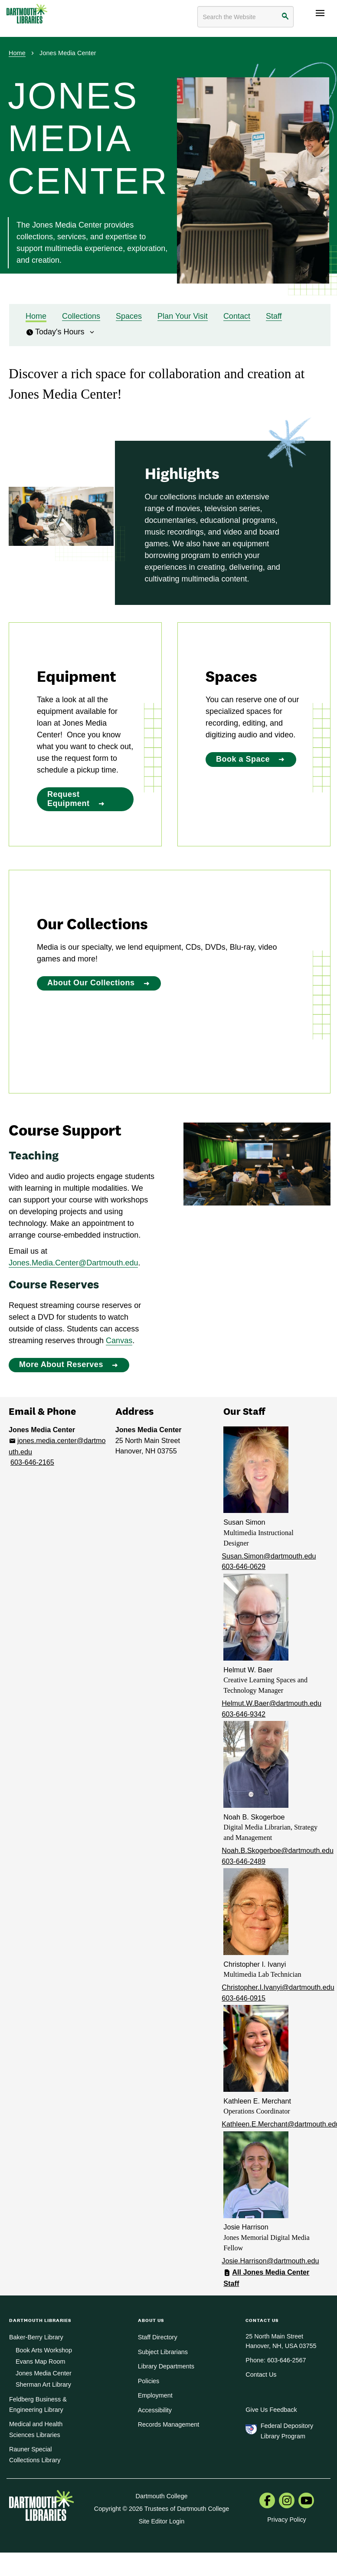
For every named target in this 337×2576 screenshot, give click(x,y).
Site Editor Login (162, 2521)
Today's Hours (61, 331)
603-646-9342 (243, 1714)
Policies (149, 2381)
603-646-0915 (243, 1998)
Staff (274, 316)
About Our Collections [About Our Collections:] (91, 982)
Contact (236, 316)
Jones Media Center (44, 2373)
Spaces (129, 316)
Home (17, 53)
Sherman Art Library (43, 2384)
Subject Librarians (163, 2351)
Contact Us (260, 2374)
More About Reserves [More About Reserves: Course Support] (61, 1364)
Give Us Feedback (271, 2409)
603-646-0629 (243, 1566)
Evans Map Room (40, 2361)
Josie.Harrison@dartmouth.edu (270, 2261)
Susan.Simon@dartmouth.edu (269, 1556)
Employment (155, 2395)
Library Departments (166, 2366)
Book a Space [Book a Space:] (243, 759)
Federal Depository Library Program (287, 2431)
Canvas (119, 1340)
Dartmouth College (162, 2496)
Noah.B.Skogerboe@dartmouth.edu (278, 1850)
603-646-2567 (286, 2360)
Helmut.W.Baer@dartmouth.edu (271, 1703)
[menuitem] (267, 2501)
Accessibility (155, 2410)
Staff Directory (157, 2337)
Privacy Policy (286, 2519)
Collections (81, 316)
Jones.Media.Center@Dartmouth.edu (73, 1262)
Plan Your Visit (182, 316)
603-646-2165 (32, 1462)
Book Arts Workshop (44, 2350)
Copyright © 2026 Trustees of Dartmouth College (161, 2508)
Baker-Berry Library (36, 2337)
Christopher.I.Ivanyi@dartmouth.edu (278, 1987)
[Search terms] (245, 16)
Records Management (169, 2424)
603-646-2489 (243, 1861)
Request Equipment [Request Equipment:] (68, 799)
